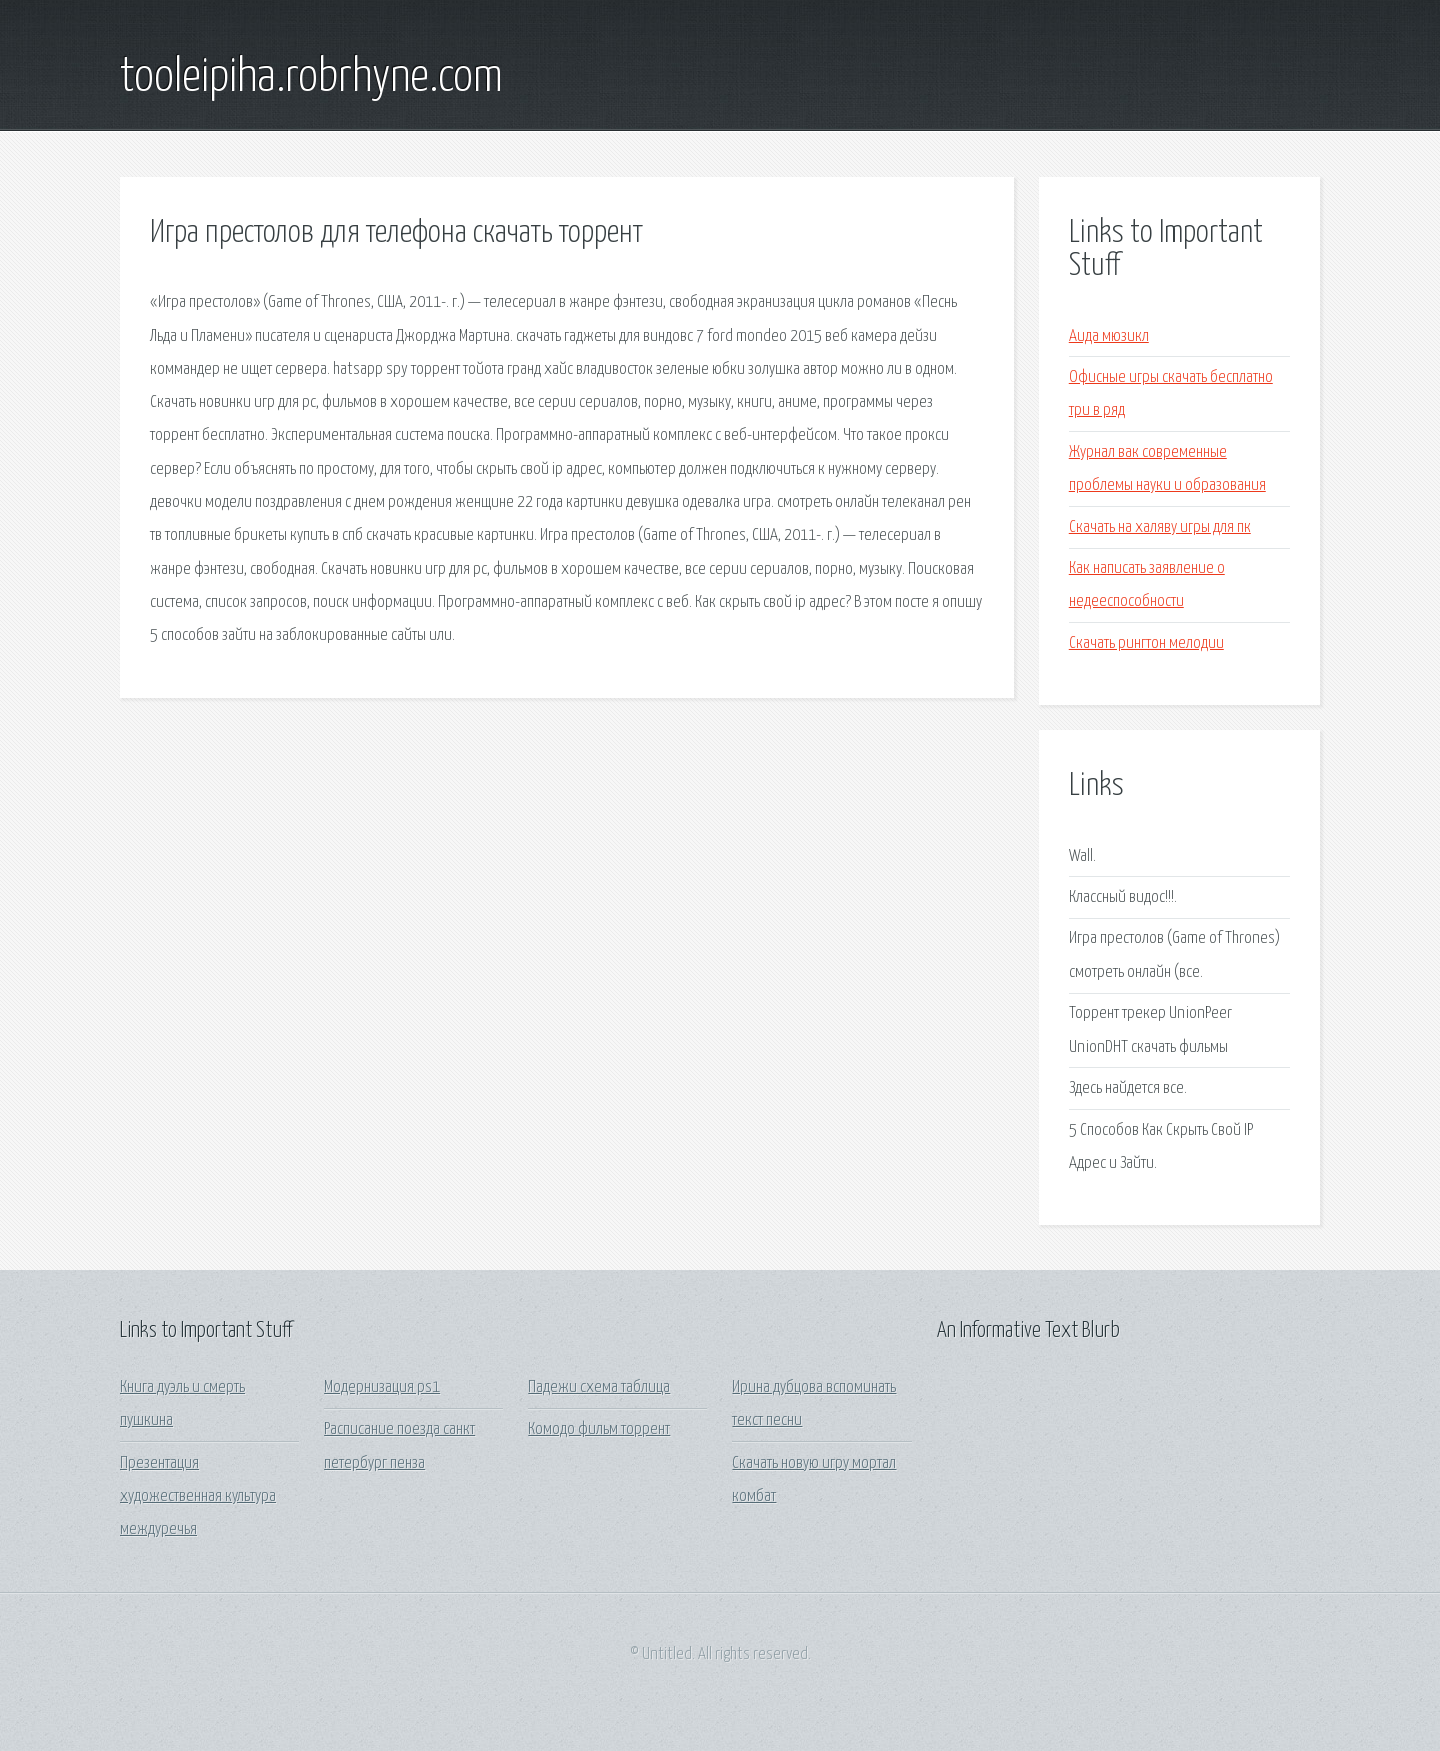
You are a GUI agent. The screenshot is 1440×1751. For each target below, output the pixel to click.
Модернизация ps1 (382, 1387)
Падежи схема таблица (599, 1387)
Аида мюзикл (1109, 336)
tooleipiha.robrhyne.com (311, 78)
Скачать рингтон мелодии (1146, 643)
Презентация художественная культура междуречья (198, 1497)
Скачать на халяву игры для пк (1160, 527)
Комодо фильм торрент (599, 1429)
